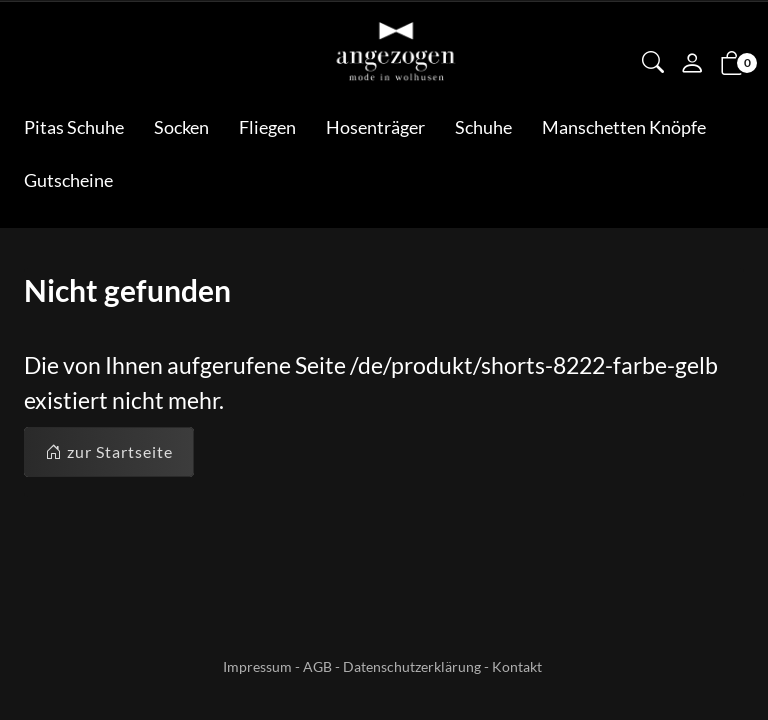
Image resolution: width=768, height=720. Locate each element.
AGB (317, 666)
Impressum (257, 666)
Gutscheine (68, 180)
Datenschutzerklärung (412, 666)
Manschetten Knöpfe (624, 127)
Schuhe (483, 127)
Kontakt (517, 666)
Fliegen (267, 127)
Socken (181, 127)
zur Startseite (109, 452)
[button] (653, 64)
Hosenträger (375, 127)
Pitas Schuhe (74, 127)
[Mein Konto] (692, 65)
